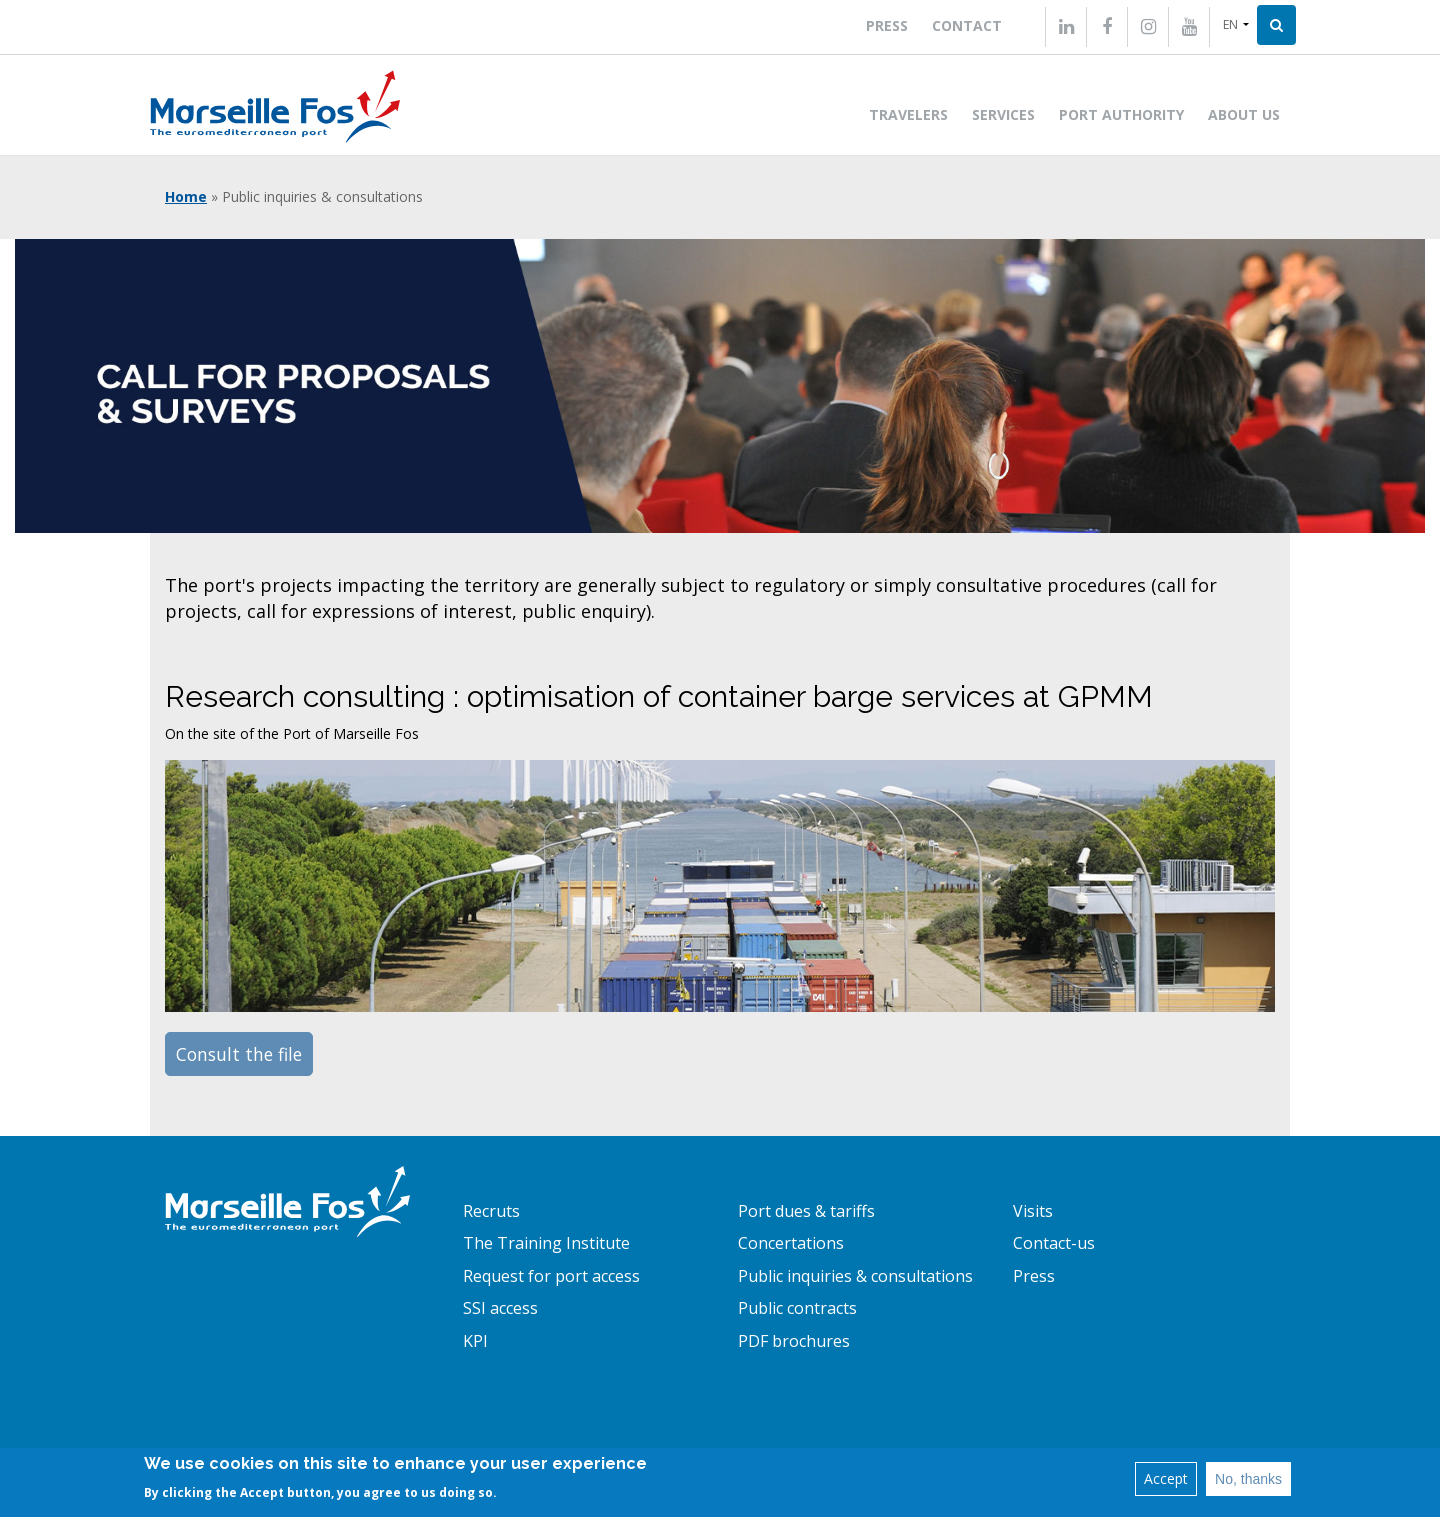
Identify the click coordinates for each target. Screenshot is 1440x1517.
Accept (1166, 1478)
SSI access (500, 1308)
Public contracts (797, 1308)
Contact (967, 25)
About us (1244, 114)
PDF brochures (794, 1341)
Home (186, 196)
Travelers (908, 114)
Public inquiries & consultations (855, 1276)
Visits (1033, 1211)
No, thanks (1248, 1479)
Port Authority (1121, 114)
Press (887, 25)
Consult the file (239, 1054)
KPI (475, 1341)
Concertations (791, 1243)
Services (1003, 114)
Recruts (491, 1211)
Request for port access (551, 1276)
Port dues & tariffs (806, 1211)
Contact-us (1054, 1243)
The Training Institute (546, 1243)
